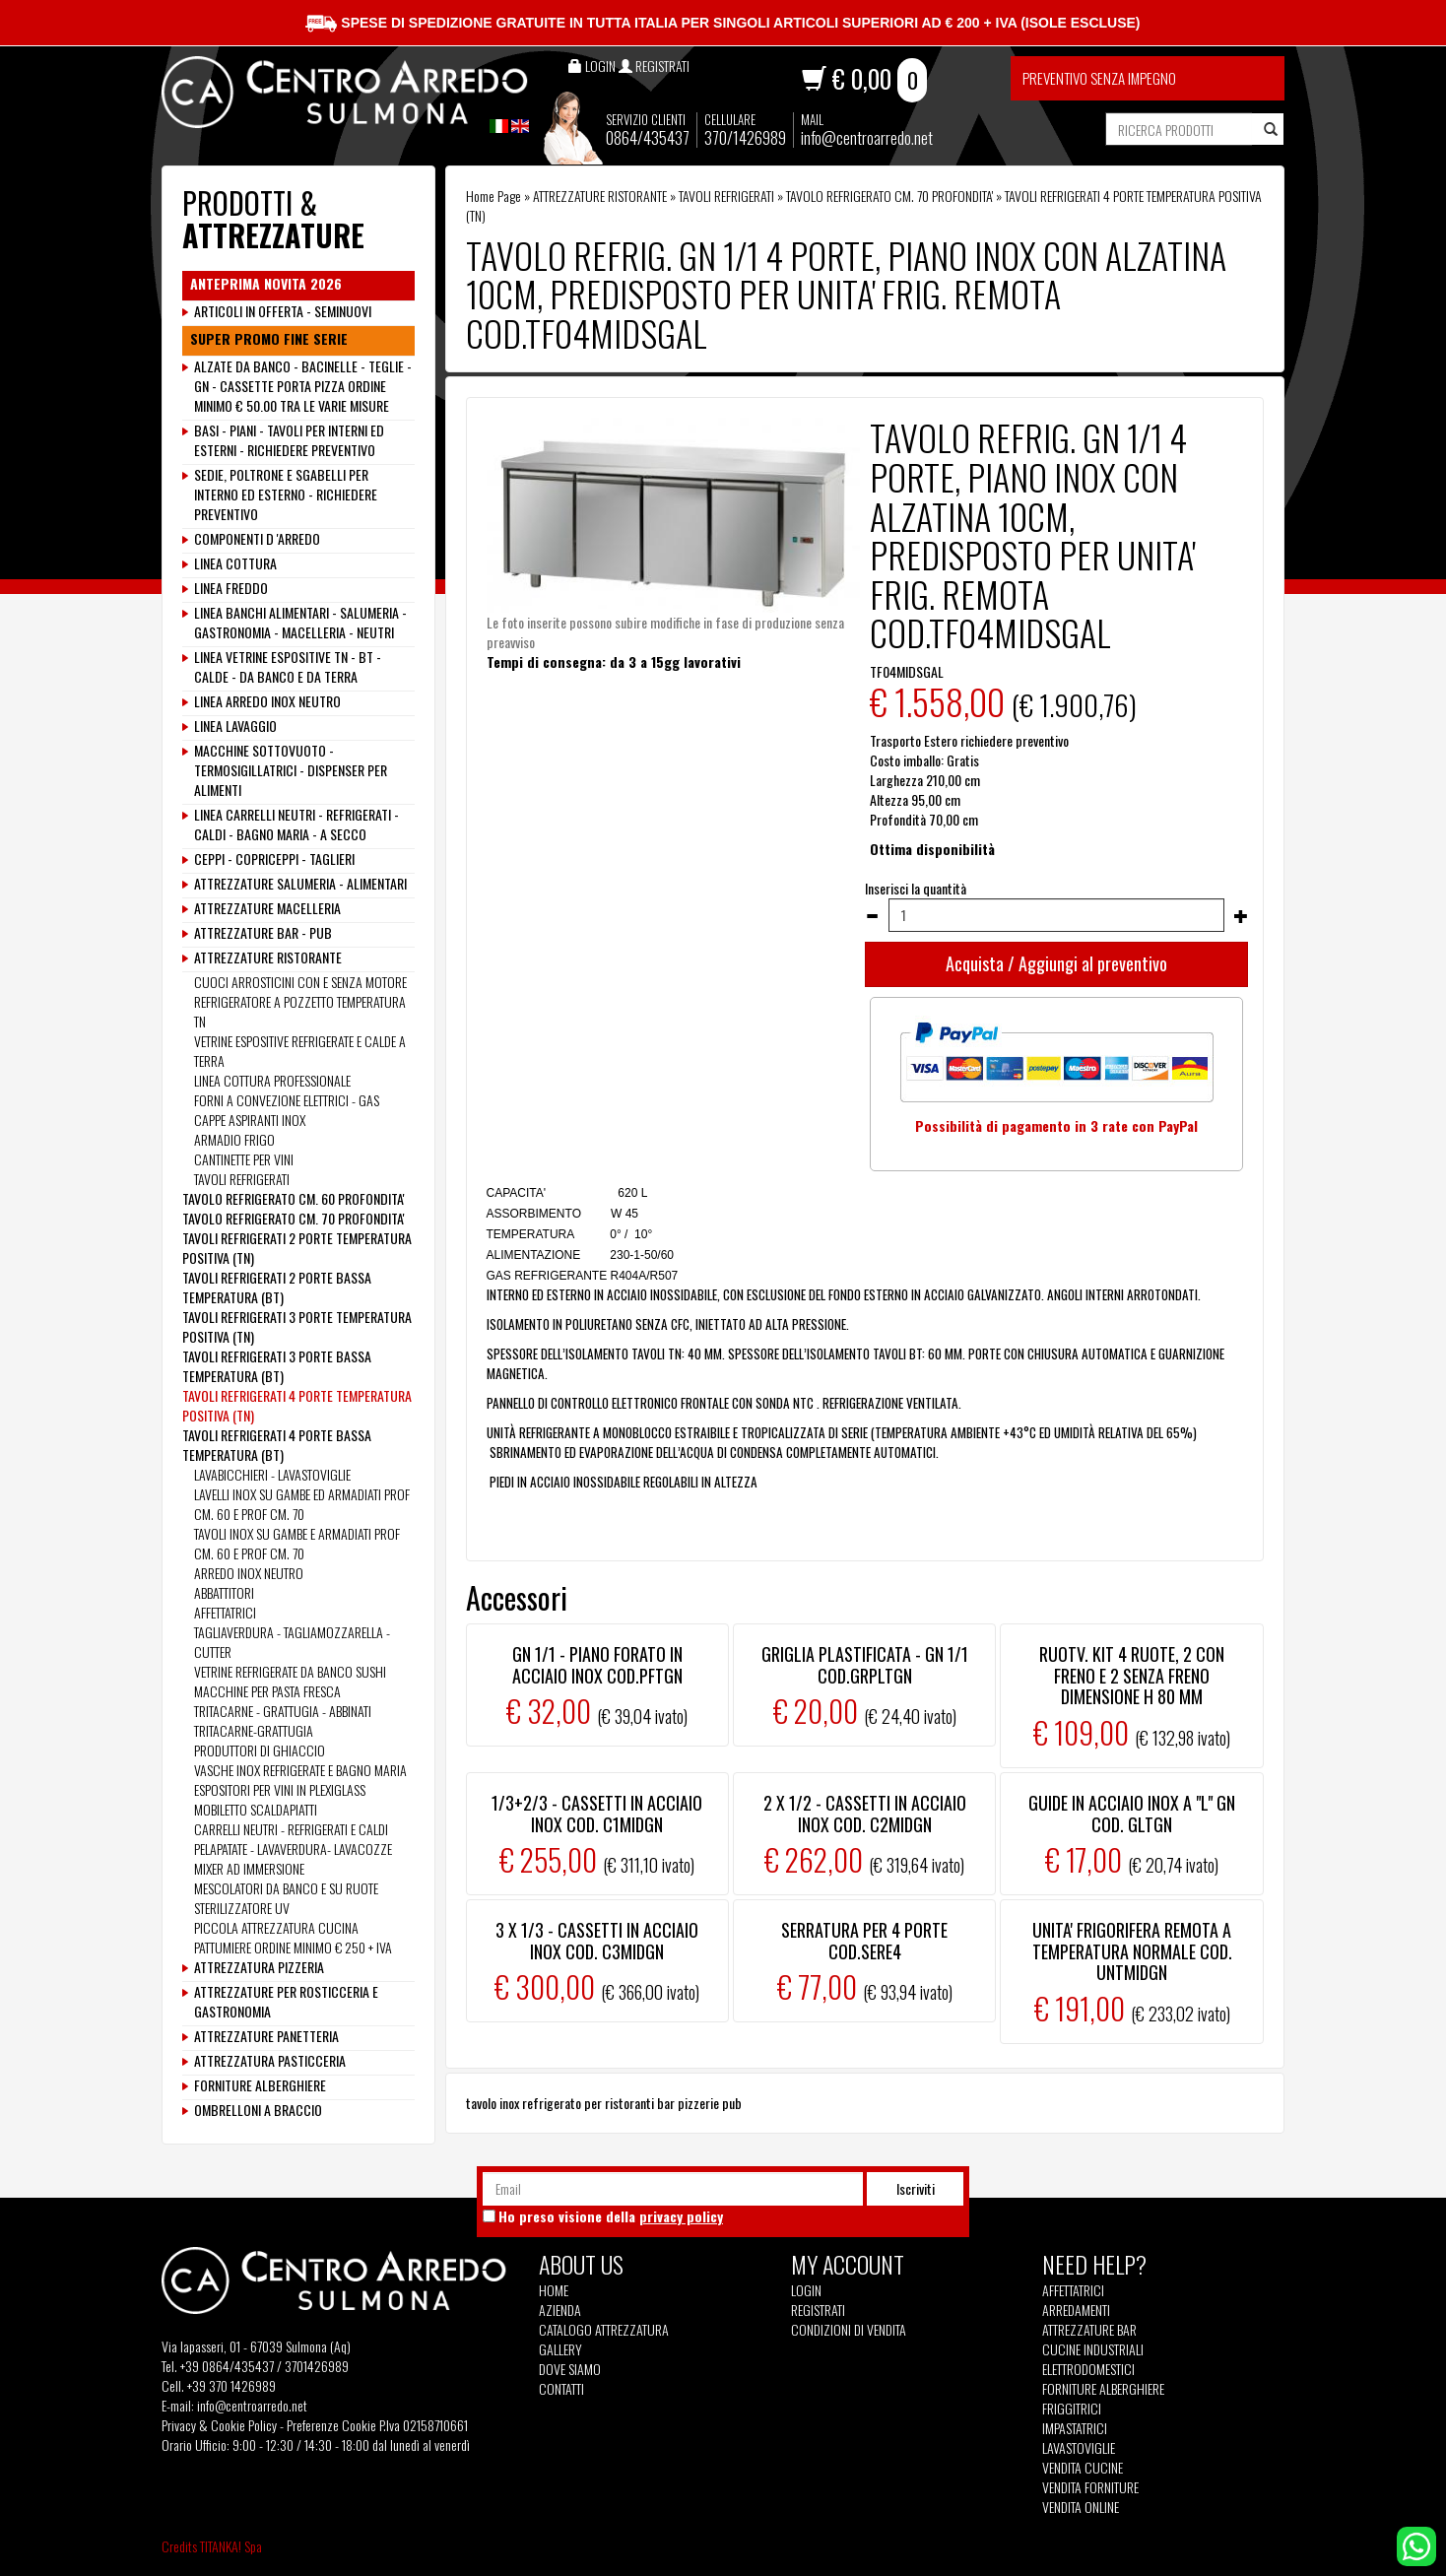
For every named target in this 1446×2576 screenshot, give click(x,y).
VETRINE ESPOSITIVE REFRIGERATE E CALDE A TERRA (300, 1050)
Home (553, 2290)
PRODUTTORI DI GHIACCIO (259, 1750)
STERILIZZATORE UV (242, 1907)
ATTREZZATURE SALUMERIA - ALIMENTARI (300, 883)
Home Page (493, 195)
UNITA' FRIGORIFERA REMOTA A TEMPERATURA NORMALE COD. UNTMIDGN (1132, 1951)
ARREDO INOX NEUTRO (248, 1572)
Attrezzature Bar (1089, 2330)
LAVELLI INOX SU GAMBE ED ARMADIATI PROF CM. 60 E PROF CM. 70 (302, 1504)
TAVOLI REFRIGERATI (726, 195)
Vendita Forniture (1090, 2487)
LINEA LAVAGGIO (235, 726)
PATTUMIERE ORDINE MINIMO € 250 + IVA (293, 1947)
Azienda (560, 2310)
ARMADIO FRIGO (234, 1139)
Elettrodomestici (1088, 2369)
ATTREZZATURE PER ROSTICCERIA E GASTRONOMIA (286, 2001)
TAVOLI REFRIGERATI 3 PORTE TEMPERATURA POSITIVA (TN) (297, 1326)
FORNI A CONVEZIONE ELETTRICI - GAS (286, 1100)
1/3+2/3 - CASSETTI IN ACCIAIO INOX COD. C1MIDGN (597, 1813)
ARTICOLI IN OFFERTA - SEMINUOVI (282, 311)
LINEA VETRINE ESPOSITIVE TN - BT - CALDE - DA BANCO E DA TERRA (287, 667)
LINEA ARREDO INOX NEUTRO (267, 701)
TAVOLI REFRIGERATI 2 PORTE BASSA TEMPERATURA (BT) (276, 1287)
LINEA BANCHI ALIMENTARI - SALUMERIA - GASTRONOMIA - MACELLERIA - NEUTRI (300, 622)
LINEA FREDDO (231, 588)
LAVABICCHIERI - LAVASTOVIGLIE (272, 1474)
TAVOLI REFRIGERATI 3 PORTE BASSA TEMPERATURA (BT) (276, 1366)
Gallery (560, 2349)
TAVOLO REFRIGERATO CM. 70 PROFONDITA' (889, 195)
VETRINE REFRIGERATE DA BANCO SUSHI (290, 1671)
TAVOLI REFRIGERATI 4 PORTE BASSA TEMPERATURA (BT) (276, 1444)
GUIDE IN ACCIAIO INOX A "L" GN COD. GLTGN (1131, 1813)
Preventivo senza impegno (1099, 78)
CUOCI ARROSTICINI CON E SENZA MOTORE (300, 981)
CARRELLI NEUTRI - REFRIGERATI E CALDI (291, 1828)
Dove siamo (570, 2369)
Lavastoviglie (1078, 2448)
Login (806, 2289)
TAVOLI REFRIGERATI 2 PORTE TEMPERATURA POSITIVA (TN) (297, 1247)
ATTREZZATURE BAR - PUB (263, 933)
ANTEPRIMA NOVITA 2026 (266, 284)
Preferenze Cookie (331, 2424)
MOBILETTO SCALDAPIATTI (255, 1809)
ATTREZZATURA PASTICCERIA (270, 2061)
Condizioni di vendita (848, 2330)
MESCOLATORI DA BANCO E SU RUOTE (286, 1888)
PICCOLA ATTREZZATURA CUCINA (276, 1927)
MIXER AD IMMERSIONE (249, 1868)
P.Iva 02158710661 (423, 2424)
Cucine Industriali (1093, 2349)
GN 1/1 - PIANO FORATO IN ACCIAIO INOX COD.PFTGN (597, 1664)
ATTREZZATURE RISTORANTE (600, 195)
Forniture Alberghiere (1103, 2389)
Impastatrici (1074, 2428)
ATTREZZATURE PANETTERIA (266, 2036)
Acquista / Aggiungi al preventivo (1056, 963)
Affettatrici (1073, 2290)
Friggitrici (1071, 2408)
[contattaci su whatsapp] (1416, 2544)
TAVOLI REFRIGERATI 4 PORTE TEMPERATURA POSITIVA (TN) (297, 1405)
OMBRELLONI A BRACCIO (258, 2110)
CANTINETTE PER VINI (244, 1159)
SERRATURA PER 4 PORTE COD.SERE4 (864, 1940)
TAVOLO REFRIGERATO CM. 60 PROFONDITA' (293, 1198)
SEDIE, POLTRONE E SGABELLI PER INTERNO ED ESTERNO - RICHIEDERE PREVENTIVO (285, 494)
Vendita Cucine (1082, 2467)
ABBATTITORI (224, 1592)
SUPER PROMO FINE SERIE (269, 339)
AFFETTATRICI (225, 1612)
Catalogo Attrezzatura (604, 2330)
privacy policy (681, 2216)
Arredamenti (1076, 2310)
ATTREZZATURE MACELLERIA (267, 908)
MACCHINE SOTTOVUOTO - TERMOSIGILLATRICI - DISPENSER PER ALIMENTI (290, 770)
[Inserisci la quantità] (1056, 915)
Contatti (561, 2389)
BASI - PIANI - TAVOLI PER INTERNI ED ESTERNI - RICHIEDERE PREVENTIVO (289, 440)
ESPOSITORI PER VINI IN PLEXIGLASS (279, 1789)
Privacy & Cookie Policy (219, 2424)
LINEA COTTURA (235, 563)
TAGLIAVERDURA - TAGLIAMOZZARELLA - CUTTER (292, 1641)
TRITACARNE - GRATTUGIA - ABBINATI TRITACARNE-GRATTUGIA (282, 1720)
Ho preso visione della (610, 2216)
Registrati (818, 2309)
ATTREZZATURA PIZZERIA (259, 1967)
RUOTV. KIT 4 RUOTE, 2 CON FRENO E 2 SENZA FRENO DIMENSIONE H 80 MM (1131, 1675)
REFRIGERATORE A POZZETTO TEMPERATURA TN (300, 1011)
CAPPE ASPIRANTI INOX (249, 1119)
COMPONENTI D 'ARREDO (257, 539)
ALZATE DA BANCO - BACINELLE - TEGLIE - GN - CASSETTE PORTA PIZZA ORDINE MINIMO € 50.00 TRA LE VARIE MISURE (303, 386)
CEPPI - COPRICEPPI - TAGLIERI (274, 859)
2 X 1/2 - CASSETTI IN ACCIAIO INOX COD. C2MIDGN (864, 1813)
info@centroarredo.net (867, 137)
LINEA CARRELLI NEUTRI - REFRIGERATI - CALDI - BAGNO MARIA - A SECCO (296, 824)
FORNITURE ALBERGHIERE (260, 2085)
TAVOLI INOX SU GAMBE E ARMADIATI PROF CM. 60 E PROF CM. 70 (297, 1543)
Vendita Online (1080, 2507)
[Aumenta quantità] (1241, 916)
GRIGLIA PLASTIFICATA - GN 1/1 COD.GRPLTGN (864, 1664)
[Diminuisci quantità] (872, 916)
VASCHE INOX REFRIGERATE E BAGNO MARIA (300, 1769)
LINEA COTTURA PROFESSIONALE (272, 1080)
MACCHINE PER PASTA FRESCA (267, 1691)
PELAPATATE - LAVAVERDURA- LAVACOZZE (293, 1848)
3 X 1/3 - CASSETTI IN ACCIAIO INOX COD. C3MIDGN (596, 1940)
